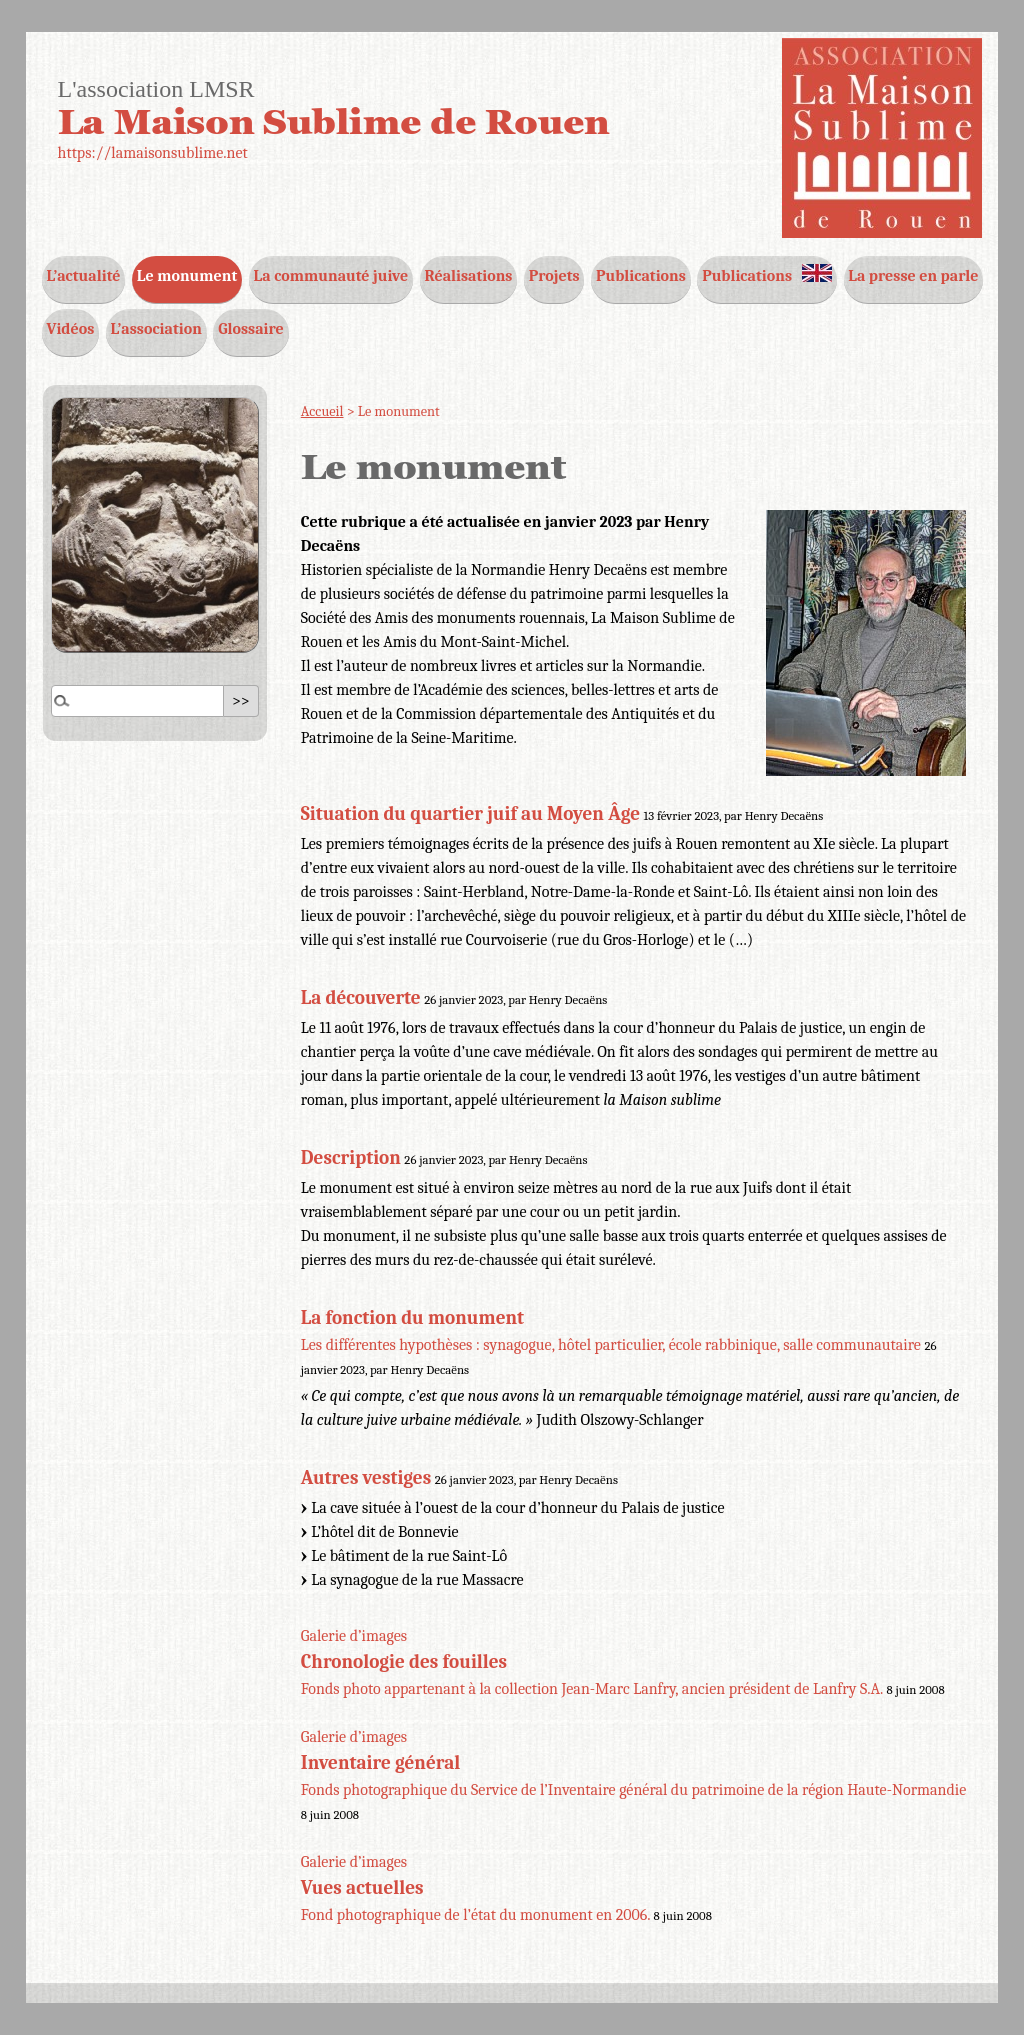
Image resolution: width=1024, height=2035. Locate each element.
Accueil (322, 411)
